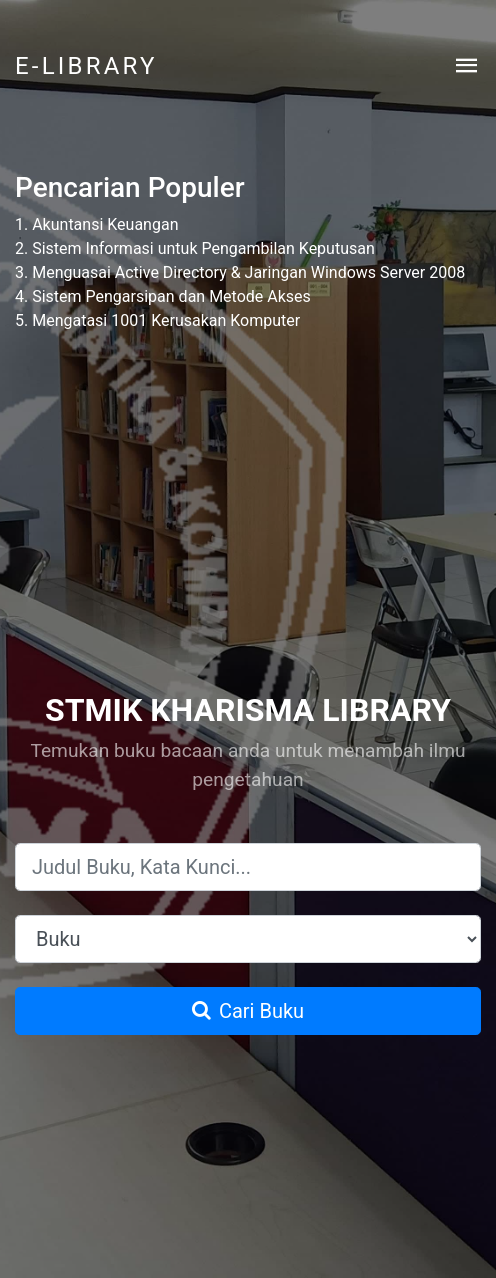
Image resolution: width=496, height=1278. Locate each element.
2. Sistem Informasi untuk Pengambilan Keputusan (195, 248)
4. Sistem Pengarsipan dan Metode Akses (163, 296)
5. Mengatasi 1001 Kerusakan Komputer (157, 320)
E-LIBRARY (86, 66)
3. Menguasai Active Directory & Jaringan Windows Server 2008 (240, 272)
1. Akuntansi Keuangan (96, 224)
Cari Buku (248, 1011)
